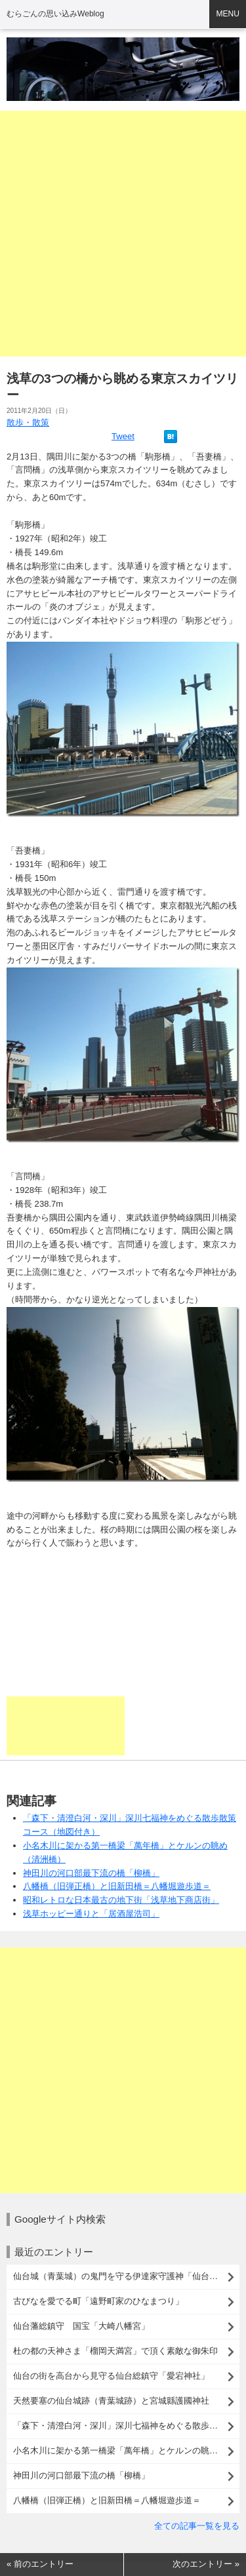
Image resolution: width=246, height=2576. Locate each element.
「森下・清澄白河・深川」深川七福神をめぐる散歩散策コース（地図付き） (126, 2425)
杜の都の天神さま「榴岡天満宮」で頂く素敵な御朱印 (115, 2351)
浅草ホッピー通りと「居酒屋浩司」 (91, 1914)
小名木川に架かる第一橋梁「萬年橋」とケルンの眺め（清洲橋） (126, 2450)
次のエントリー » (206, 2564)
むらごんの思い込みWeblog (55, 13)
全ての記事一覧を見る (196, 2526)
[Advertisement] (123, 234)
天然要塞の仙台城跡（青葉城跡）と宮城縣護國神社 (111, 2401)
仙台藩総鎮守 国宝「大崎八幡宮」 (81, 2326)
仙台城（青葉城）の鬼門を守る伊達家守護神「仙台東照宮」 (126, 2276)
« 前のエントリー (40, 2564)
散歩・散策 (28, 422)
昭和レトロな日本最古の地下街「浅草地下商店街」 (121, 1900)
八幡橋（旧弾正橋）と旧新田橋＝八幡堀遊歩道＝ (117, 1886)
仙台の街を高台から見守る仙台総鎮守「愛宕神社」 (111, 2376)
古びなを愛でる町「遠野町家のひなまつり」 (98, 2301)
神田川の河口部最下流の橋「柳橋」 (91, 1873)
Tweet (123, 436)
